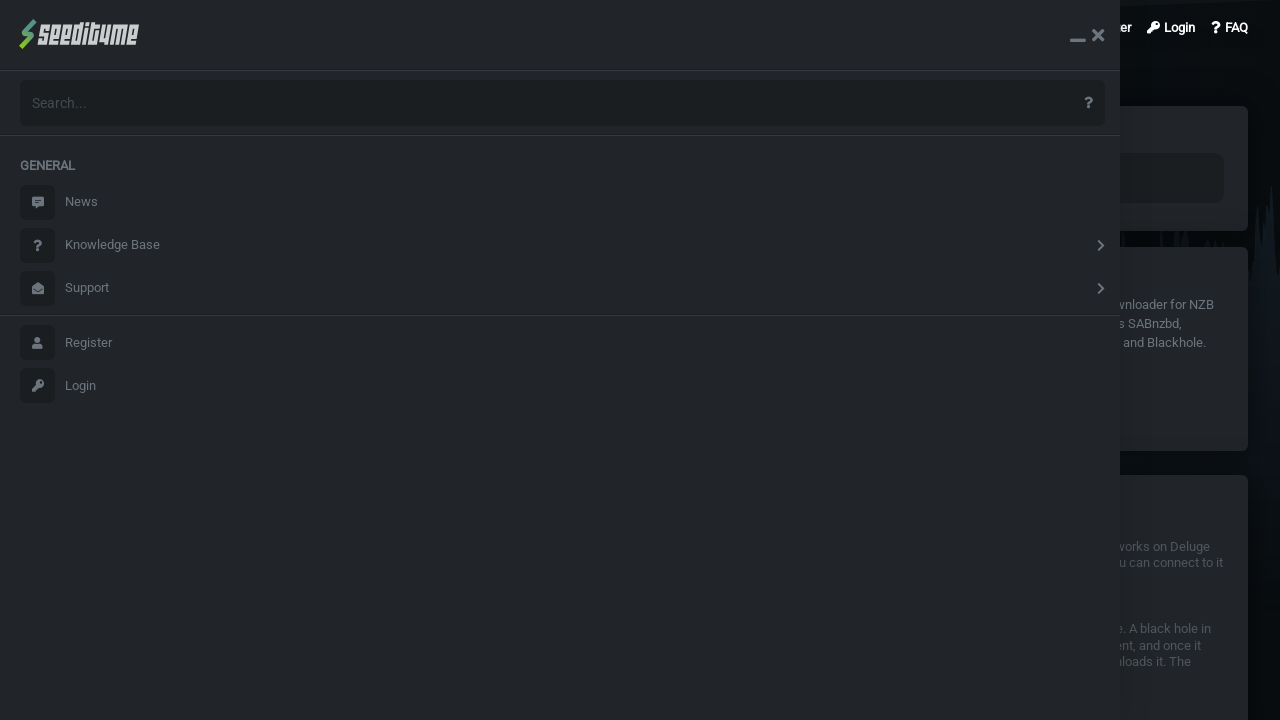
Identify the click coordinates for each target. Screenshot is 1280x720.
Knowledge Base (90, 245)
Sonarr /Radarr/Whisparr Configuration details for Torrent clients (468, 647)
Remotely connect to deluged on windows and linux (923, 548)
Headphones (987, 304)
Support (64, 288)
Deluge (314, 304)
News (59, 202)
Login (58, 385)
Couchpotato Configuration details (383, 548)
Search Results (301, 27)
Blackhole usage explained (854, 647)
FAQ (1229, 27)
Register (66, 342)
